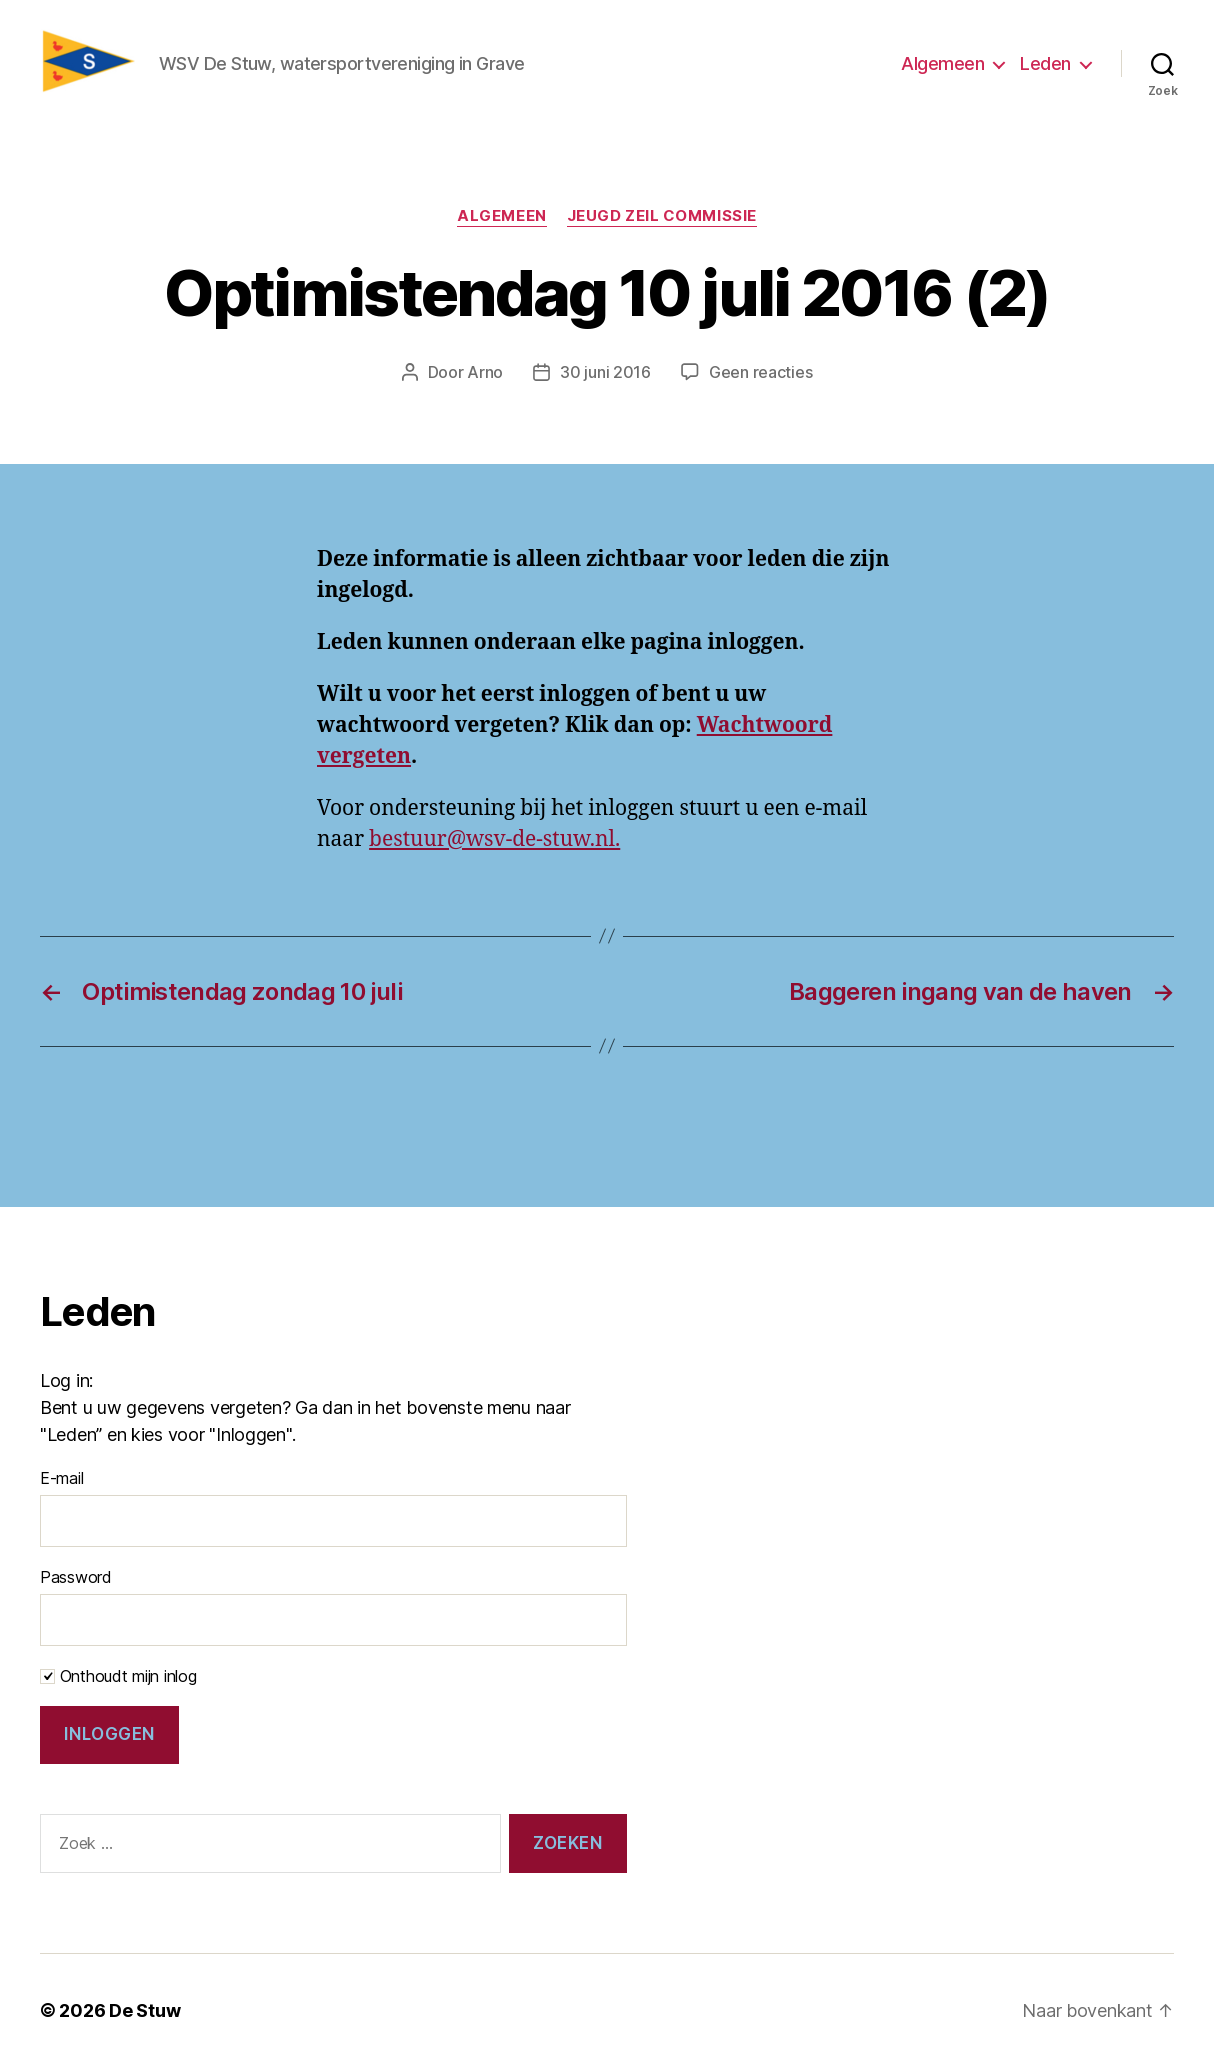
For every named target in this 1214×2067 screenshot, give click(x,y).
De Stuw (144, 2010)
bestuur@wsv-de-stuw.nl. (494, 839)
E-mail (61, 1478)
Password (76, 1577)
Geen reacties (761, 372)
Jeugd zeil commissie (662, 216)
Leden (1045, 63)
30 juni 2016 (605, 372)
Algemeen (942, 63)
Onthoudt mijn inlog (118, 1676)
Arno (485, 372)
